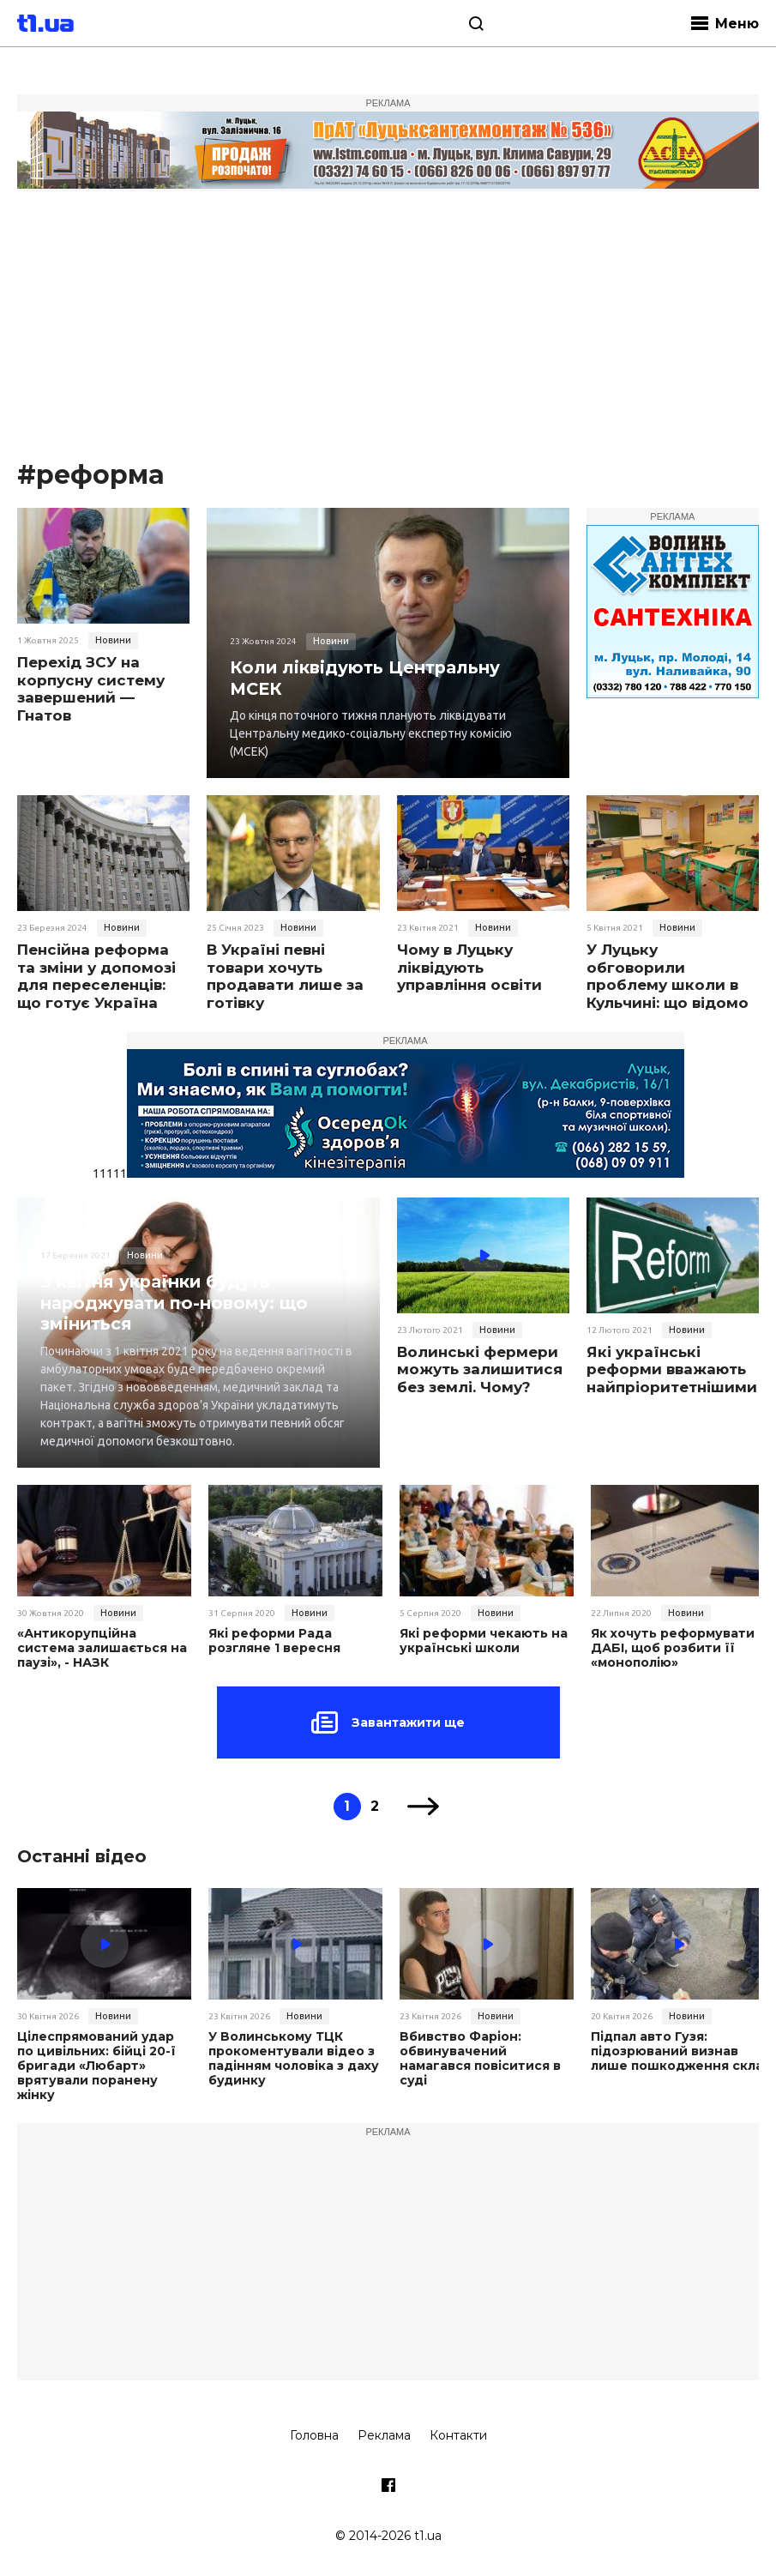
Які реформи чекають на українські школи (483, 1641)
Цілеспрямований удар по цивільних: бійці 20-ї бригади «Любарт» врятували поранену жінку (95, 2065)
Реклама (384, 2433)
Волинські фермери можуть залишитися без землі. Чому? (479, 1369)
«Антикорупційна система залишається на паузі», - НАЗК (101, 1647)
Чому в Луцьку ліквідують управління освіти (469, 967)
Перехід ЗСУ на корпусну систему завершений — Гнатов (91, 688)
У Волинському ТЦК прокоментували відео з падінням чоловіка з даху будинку (293, 2057)
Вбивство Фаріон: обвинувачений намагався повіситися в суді (480, 2057)
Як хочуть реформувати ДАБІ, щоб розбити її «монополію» (672, 1647)
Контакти (458, 2433)
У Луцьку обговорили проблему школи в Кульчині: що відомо (668, 975)
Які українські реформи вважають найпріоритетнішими (672, 1369)
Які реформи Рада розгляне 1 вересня (274, 1641)
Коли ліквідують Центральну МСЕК (367, 677)
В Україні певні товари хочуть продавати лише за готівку (285, 975)
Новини (113, 640)
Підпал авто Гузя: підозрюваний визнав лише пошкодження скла (677, 2050)
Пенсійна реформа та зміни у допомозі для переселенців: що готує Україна (96, 975)
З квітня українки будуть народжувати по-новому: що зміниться (176, 1302)
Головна (314, 2433)
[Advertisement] (388, 325)
